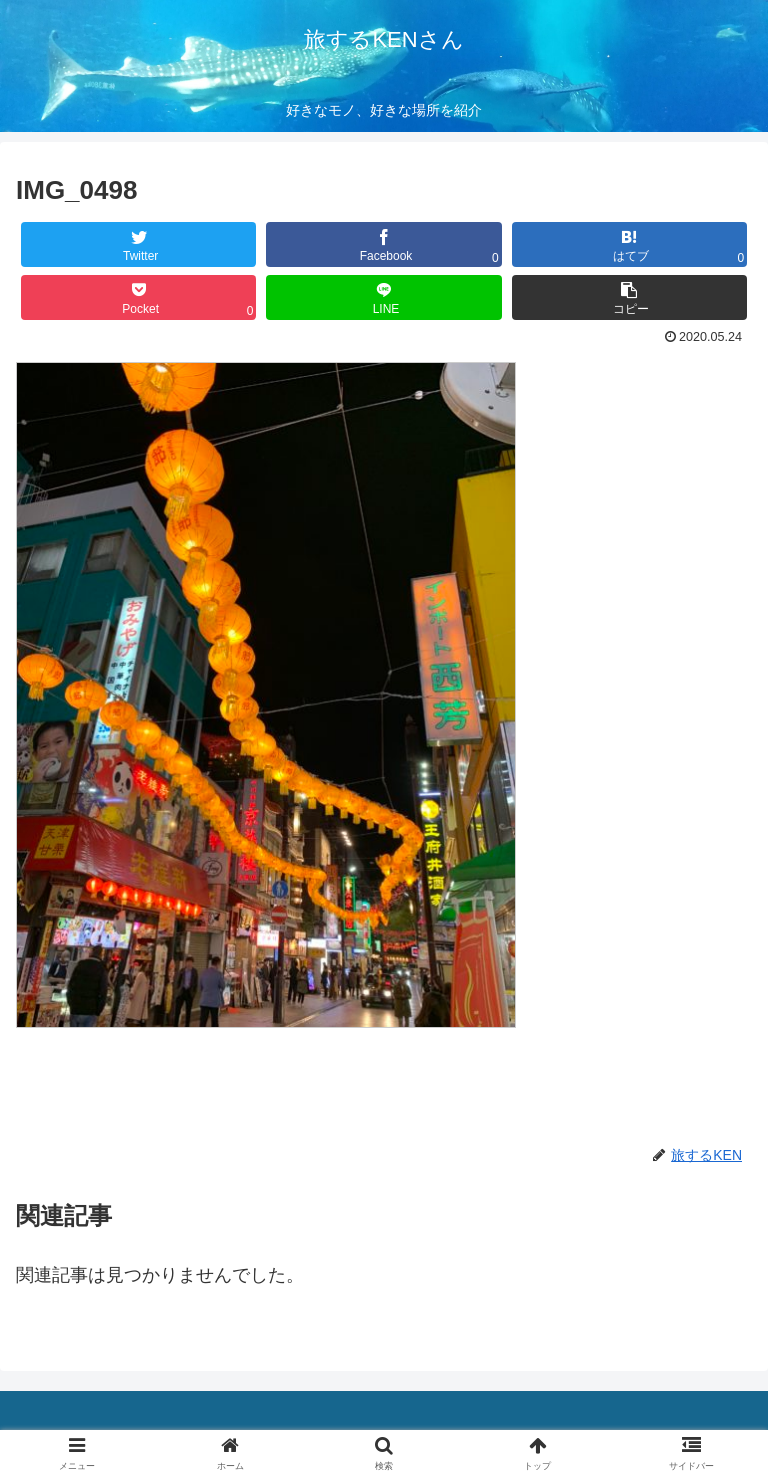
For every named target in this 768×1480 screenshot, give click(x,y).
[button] (630, 297)
